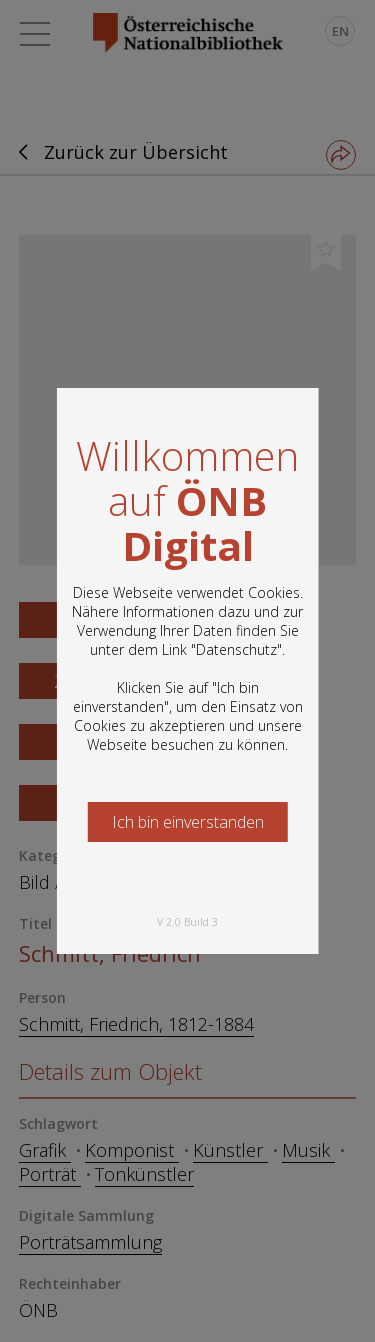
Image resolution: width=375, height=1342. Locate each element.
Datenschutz (236, 649)
